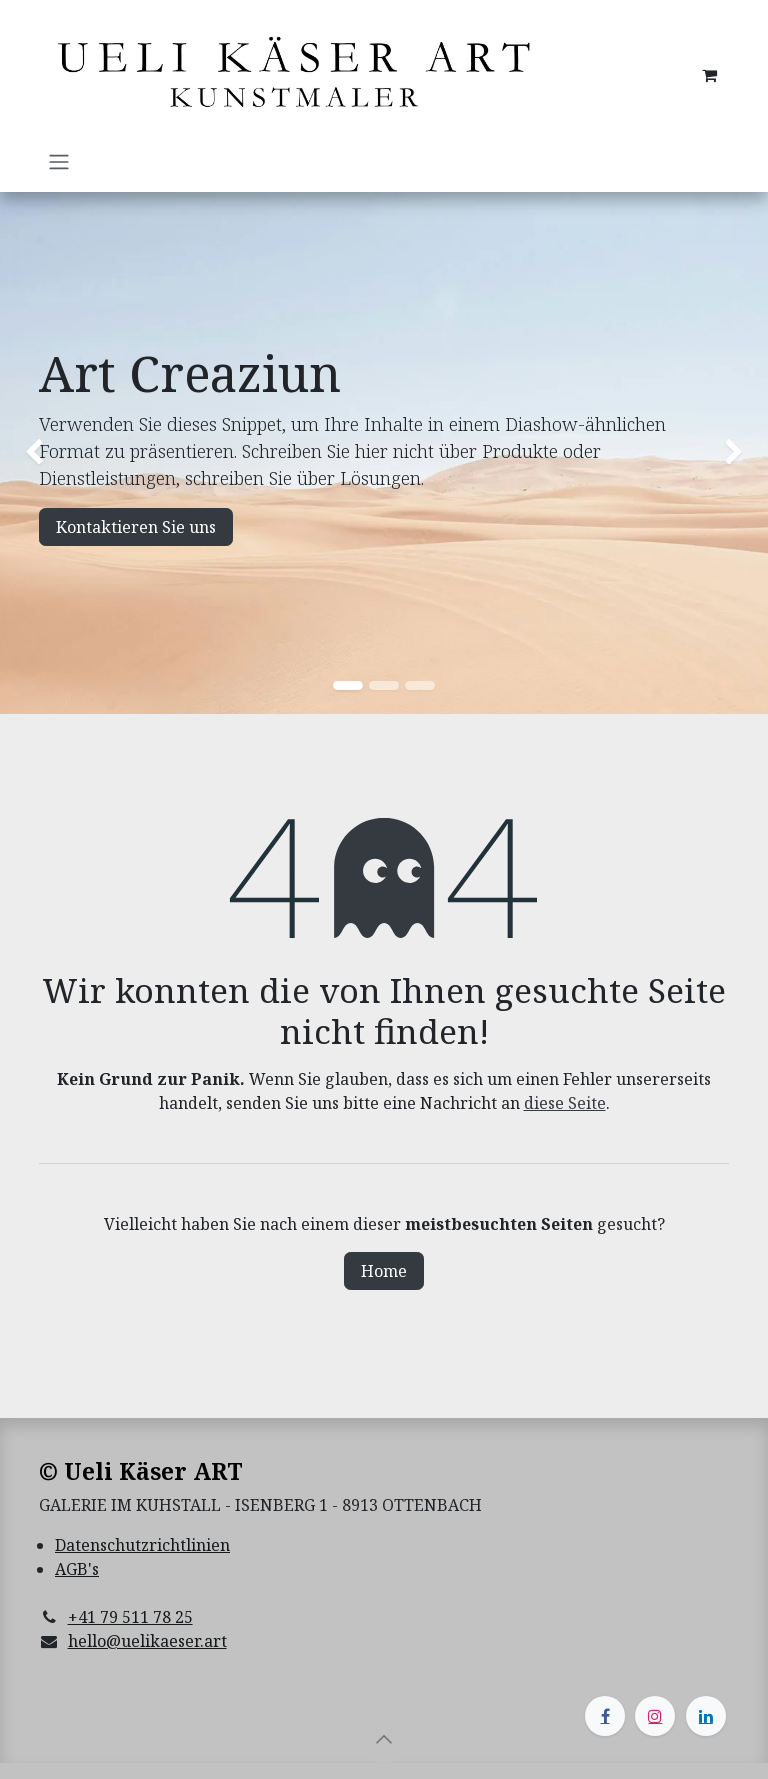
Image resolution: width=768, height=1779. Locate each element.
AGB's (77, 1569)
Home (384, 1271)
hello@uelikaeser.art (147, 1641)
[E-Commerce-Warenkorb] (709, 75)
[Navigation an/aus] (59, 161)
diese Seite (565, 1103)
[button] (384, 1739)
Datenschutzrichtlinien (142, 1545)
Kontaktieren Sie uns (136, 527)
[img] (30, 453)
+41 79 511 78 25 (130, 1617)
